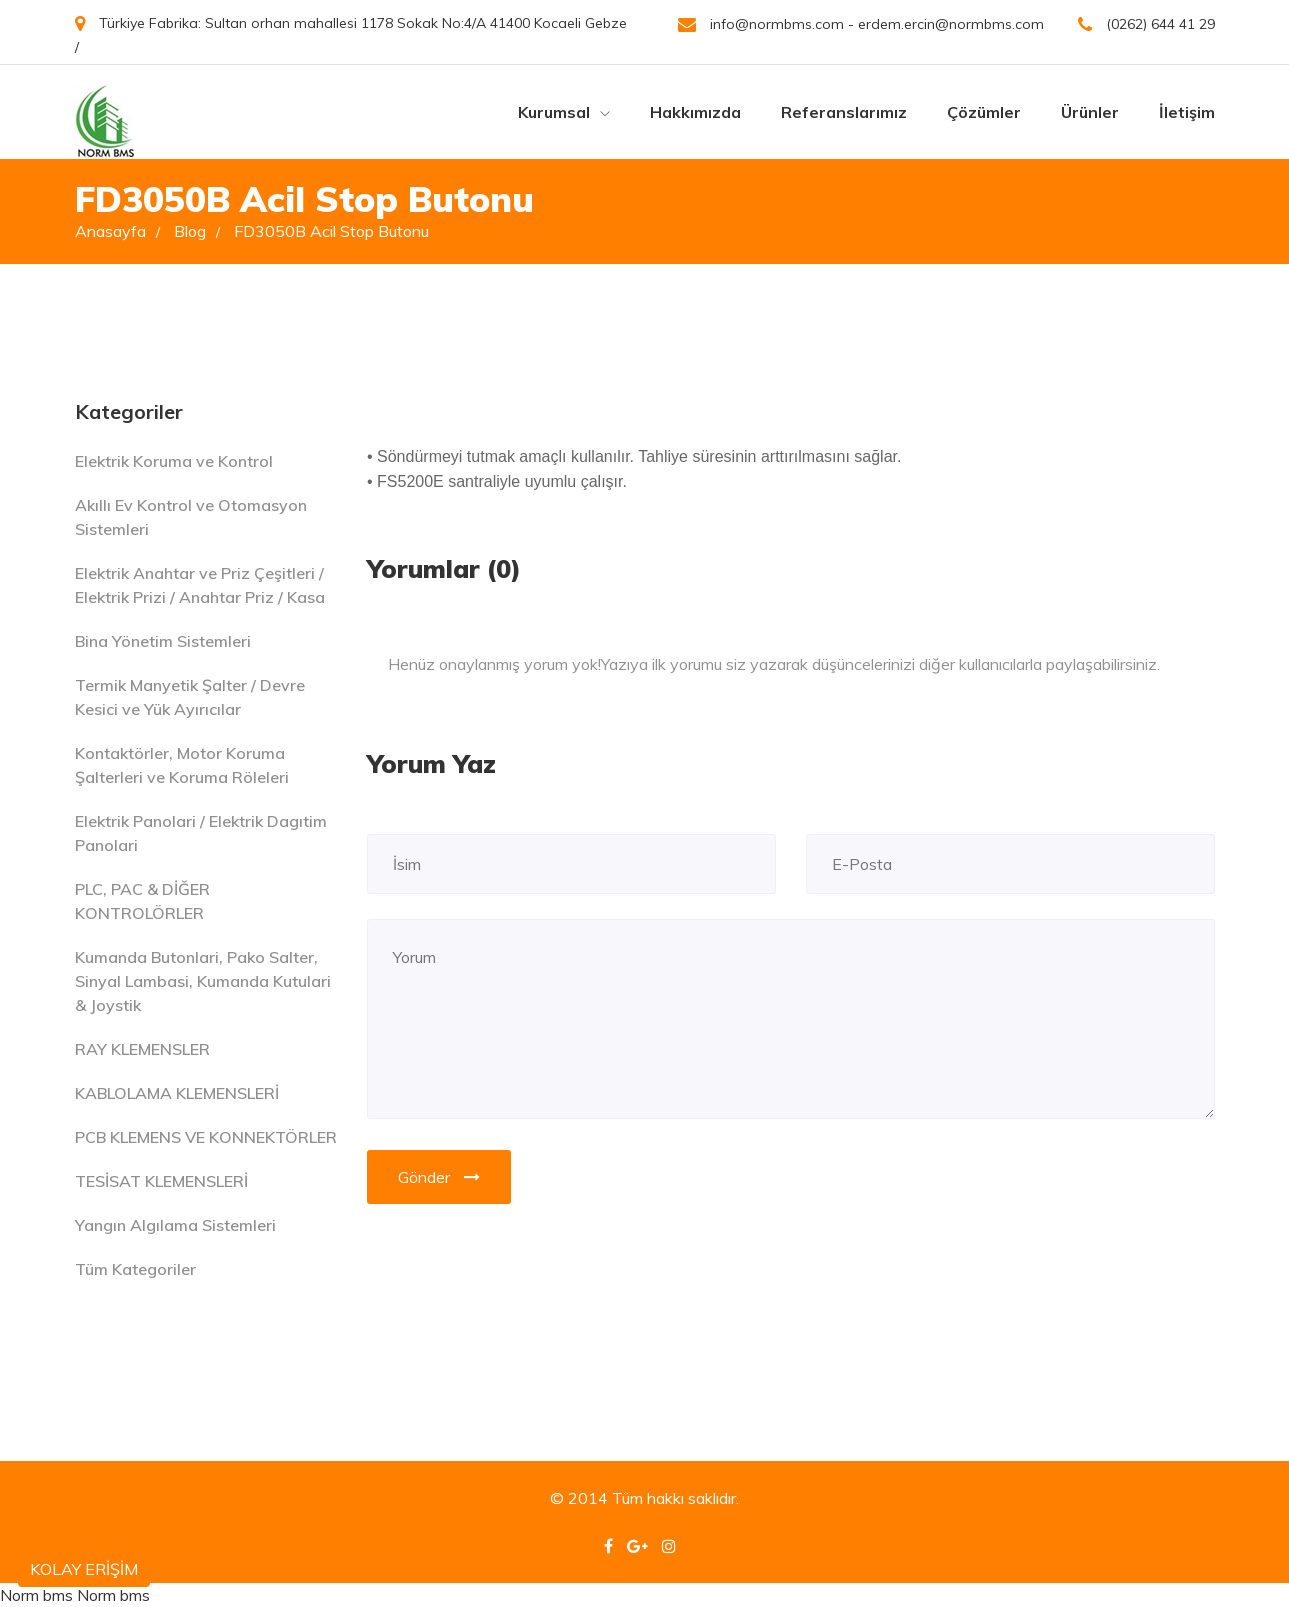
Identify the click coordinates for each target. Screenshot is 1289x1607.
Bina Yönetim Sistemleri (163, 641)
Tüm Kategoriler (135, 1269)
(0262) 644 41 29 (1146, 24)
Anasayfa (117, 231)
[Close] (1194, 652)
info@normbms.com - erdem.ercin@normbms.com (861, 24)
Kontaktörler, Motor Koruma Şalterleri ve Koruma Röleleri (182, 765)
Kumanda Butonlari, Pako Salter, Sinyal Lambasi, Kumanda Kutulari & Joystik (203, 981)
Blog (197, 231)
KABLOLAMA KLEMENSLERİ (177, 1093)
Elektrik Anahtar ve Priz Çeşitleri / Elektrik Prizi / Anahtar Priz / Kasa (200, 585)
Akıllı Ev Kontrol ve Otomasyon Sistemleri (191, 517)
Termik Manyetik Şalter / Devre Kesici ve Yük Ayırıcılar (190, 697)
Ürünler (1090, 112)
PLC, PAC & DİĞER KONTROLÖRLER (142, 901)
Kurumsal (564, 112)
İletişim (1187, 112)
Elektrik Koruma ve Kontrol (174, 461)
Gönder (439, 1177)
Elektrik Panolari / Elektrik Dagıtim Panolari (201, 833)
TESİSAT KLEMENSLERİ (161, 1181)
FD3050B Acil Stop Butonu (331, 231)
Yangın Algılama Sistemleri (175, 1225)
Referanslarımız (844, 112)
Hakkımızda (695, 112)
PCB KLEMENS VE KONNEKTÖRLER (206, 1137)
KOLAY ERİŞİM (84, 1569)
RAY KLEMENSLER (142, 1049)
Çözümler (984, 112)
